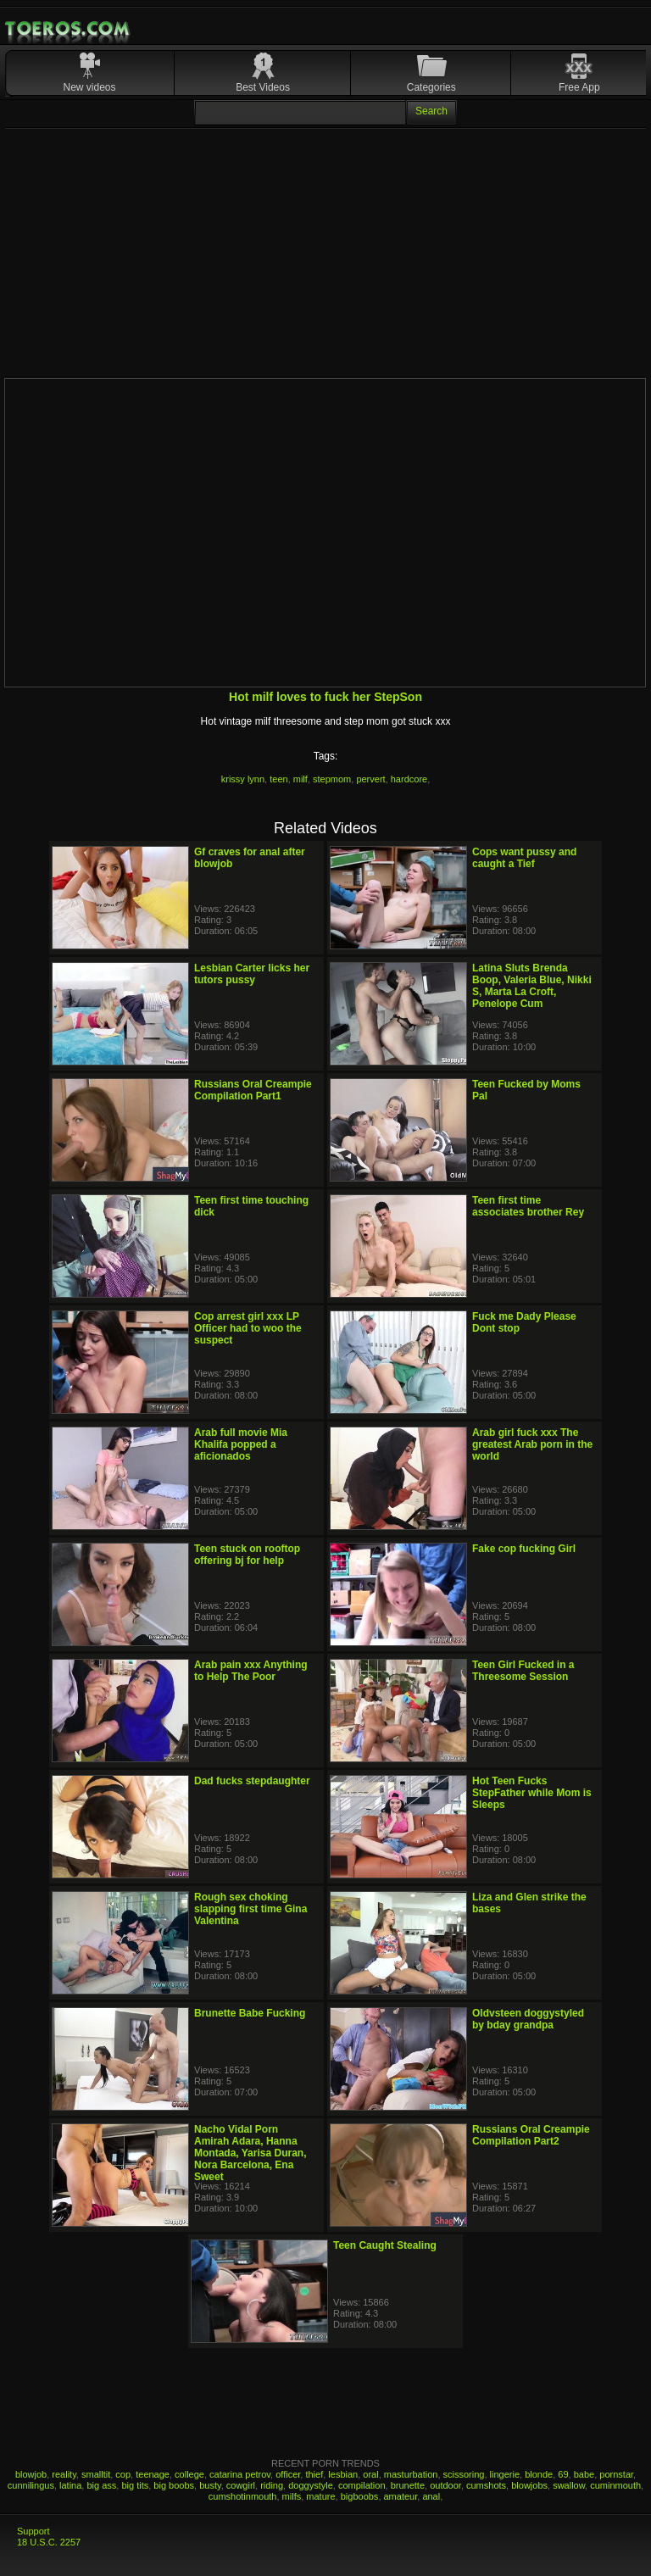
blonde (539, 2474)
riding (271, 2485)
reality (64, 2474)
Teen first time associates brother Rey (528, 1206)
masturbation (411, 2474)
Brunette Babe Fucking (249, 2013)
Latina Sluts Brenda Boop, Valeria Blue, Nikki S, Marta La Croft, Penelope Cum (532, 986)
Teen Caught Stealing (385, 2245)
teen (278, 779)
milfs (292, 2496)
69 (563, 2474)
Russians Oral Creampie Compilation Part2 (531, 2135)
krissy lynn (242, 779)
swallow (569, 2485)
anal (431, 2496)
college (189, 2474)
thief (314, 2474)
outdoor (445, 2485)
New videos (90, 87)
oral (370, 2474)
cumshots (486, 2485)
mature (320, 2496)
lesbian (343, 2474)
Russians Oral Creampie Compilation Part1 (253, 1090)
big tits (134, 2485)
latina (70, 2485)
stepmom (332, 779)
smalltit (95, 2474)
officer (287, 2474)
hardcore (409, 779)
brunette (408, 2485)
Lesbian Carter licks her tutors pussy (251, 974)
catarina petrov (239, 2474)
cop (123, 2474)
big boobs (173, 2485)
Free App (579, 87)
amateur (401, 2496)
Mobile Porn (68, 29)
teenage (153, 2474)
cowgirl (240, 2485)
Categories (431, 87)
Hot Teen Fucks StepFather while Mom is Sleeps (532, 1793)
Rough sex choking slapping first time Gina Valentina (250, 1909)
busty (209, 2485)
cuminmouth (615, 2485)
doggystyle (310, 2485)
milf (300, 779)
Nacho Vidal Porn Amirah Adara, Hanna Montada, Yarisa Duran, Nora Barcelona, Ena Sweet (250, 2153)
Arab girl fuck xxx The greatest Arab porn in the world (532, 1444)
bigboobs (360, 2496)
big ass (101, 2485)
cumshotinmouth (243, 2496)
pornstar (616, 2474)
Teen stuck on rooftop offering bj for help (247, 1554)
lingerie (505, 2474)
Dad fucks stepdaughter (252, 1781)
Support (33, 2531)
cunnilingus (31, 2485)
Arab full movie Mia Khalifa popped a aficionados (240, 1444)
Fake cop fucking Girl (524, 1549)
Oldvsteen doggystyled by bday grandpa (528, 2019)
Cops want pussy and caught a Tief (524, 858)
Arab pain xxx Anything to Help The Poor (251, 1671)
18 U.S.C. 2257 (49, 2542)
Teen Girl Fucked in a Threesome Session (523, 1671)
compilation (362, 2485)
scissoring (464, 2474)
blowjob (31, 2474)
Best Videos (263, 87)
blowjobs (529, 2485)
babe (584, 2474)
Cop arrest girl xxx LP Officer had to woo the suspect (248, 1328)
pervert (370, 779)
